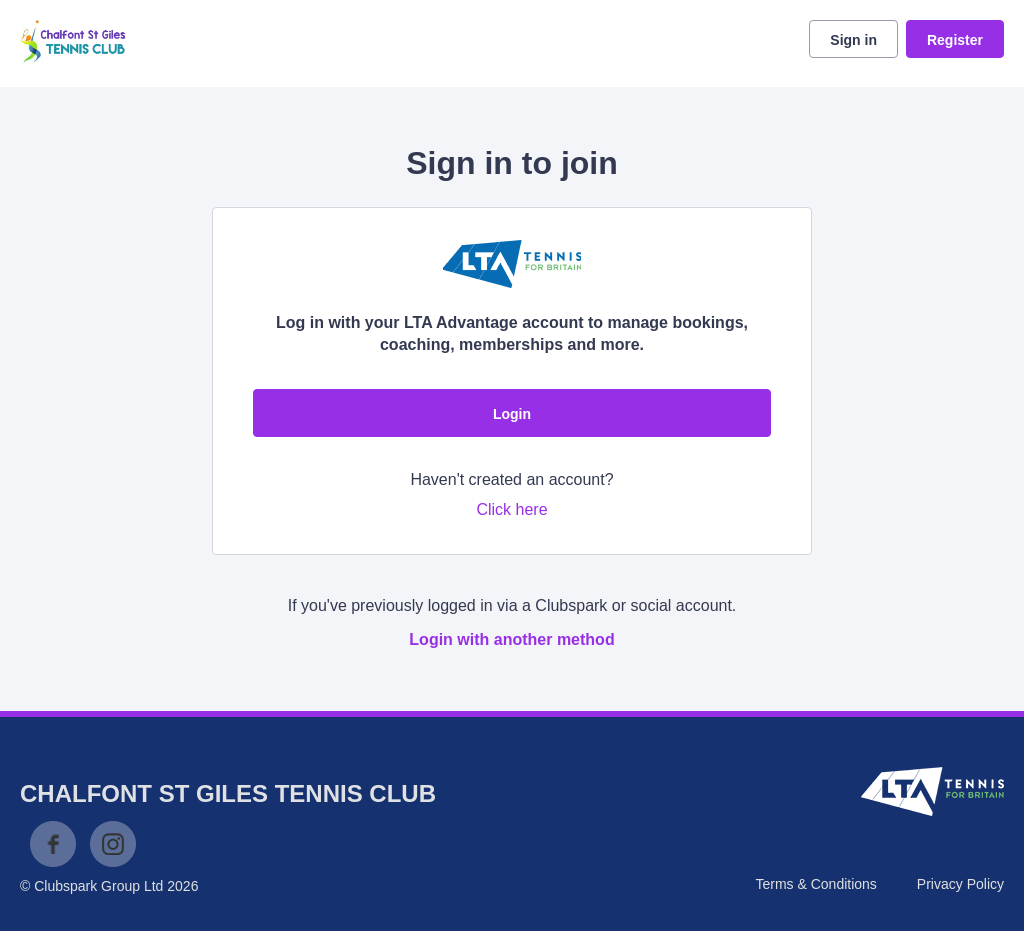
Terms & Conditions (815, 884)
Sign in (853, 40)
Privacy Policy (960, 884)
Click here (511, 509)
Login (512, 414)
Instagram (113, 844)
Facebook (53, 844)
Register (955, 40)
